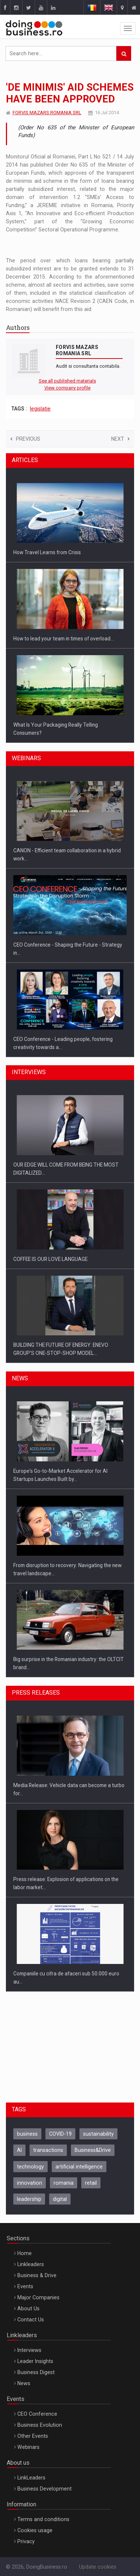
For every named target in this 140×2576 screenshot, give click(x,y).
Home (24, 2253)
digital (60, 2199)
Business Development (44, 2489)
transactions (48, 2150)
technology (30, 2167)
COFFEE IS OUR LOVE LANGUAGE (50, 1259)
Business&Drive (93, 2150)
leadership (29, 2199)
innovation (29, 2183)
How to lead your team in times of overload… (63, 639)
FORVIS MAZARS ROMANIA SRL (47, 112)
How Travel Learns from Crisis (47, 552)
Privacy (26, 2541)
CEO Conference (37, 2414)
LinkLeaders (31, 2478)
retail (91, 2183)
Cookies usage (34, 2530)
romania (64, 2183)
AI (19, 2150)
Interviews (29, 2350)
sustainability (98, 2134)
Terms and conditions (43, 2519)
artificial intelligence (79, 2167)
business (27, 2134)
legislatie (40, 409)
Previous (25, 439)
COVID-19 (60, 2134)
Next (120, 439)
